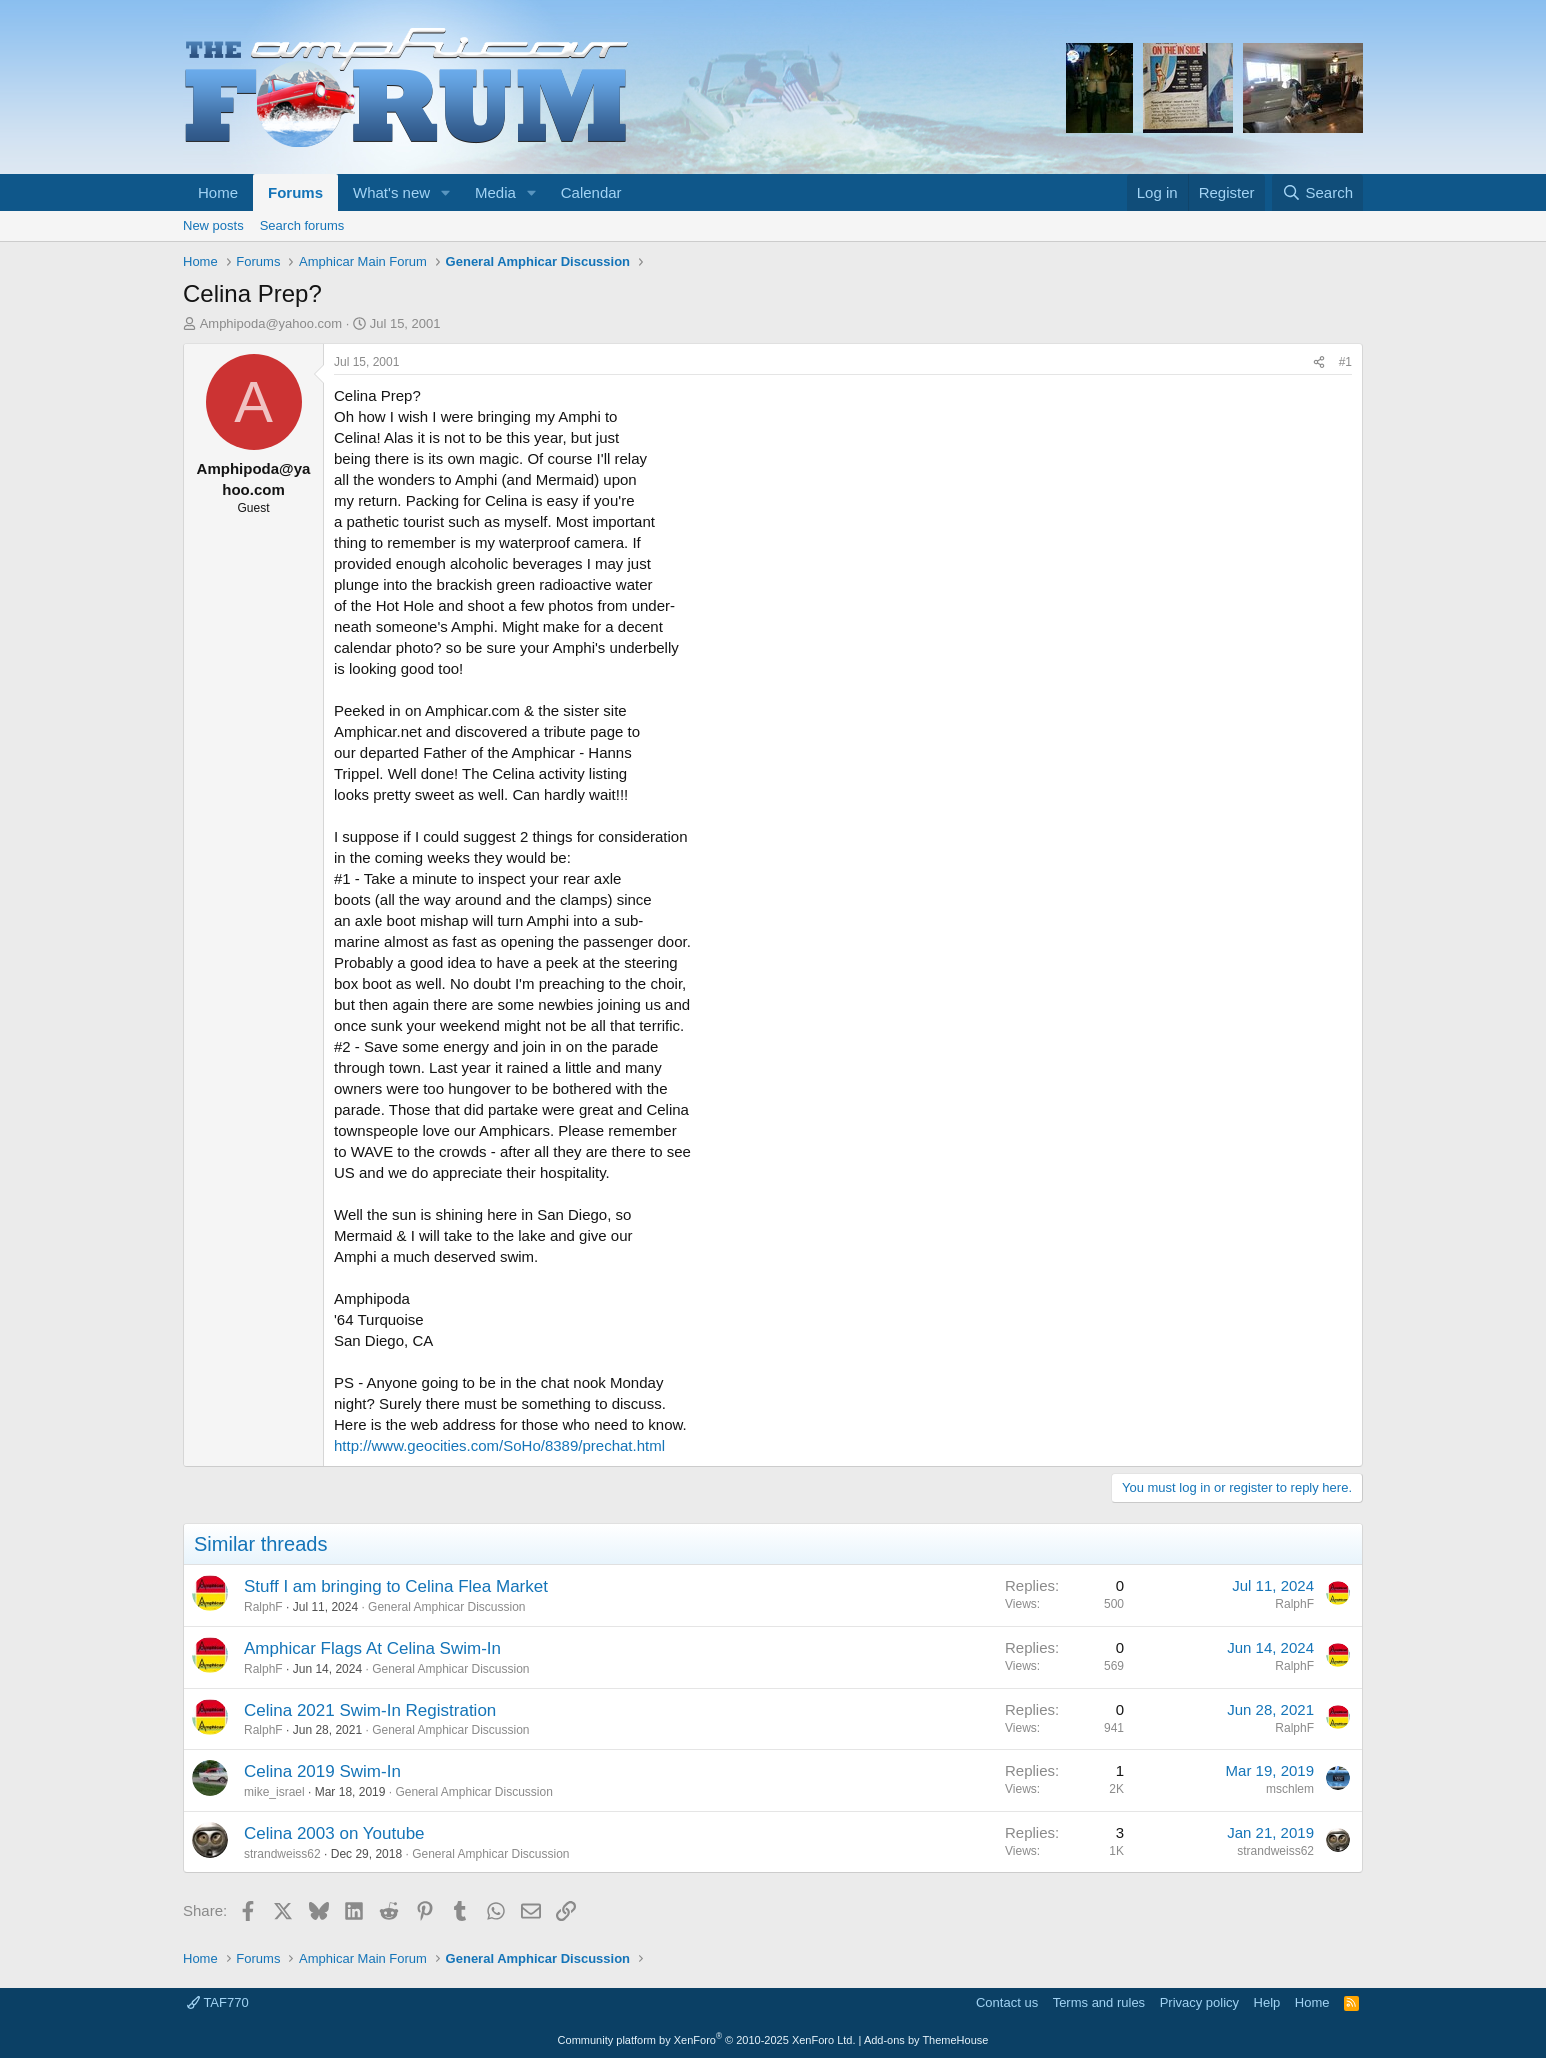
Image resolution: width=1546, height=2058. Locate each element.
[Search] (1317, 192)
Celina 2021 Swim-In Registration (370, 1710)
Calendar (591, 192)
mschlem (1290, 1789)
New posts (213, 225)
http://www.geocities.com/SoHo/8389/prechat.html (499, 1445)
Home (218, 192)
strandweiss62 (282, 1854)
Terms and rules (1099, 2002)
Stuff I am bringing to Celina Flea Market (396, 1586)
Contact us (1007, 2002)
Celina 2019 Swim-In (322, 1771)
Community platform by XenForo (707, 2040)
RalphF (263, 1607)
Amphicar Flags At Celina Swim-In (372, 1648)
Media (495, 192)
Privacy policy (1199, 2002)
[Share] (1319, 362)
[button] (446, 192)
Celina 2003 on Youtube (334, 1833)
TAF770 (218, 2002)
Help (1267, 2002)
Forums (295, 192)
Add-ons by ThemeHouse (926, 2040)
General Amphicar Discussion (446, 1607)
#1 (1345, 362)
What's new (391, 192)
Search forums (302, 225)
